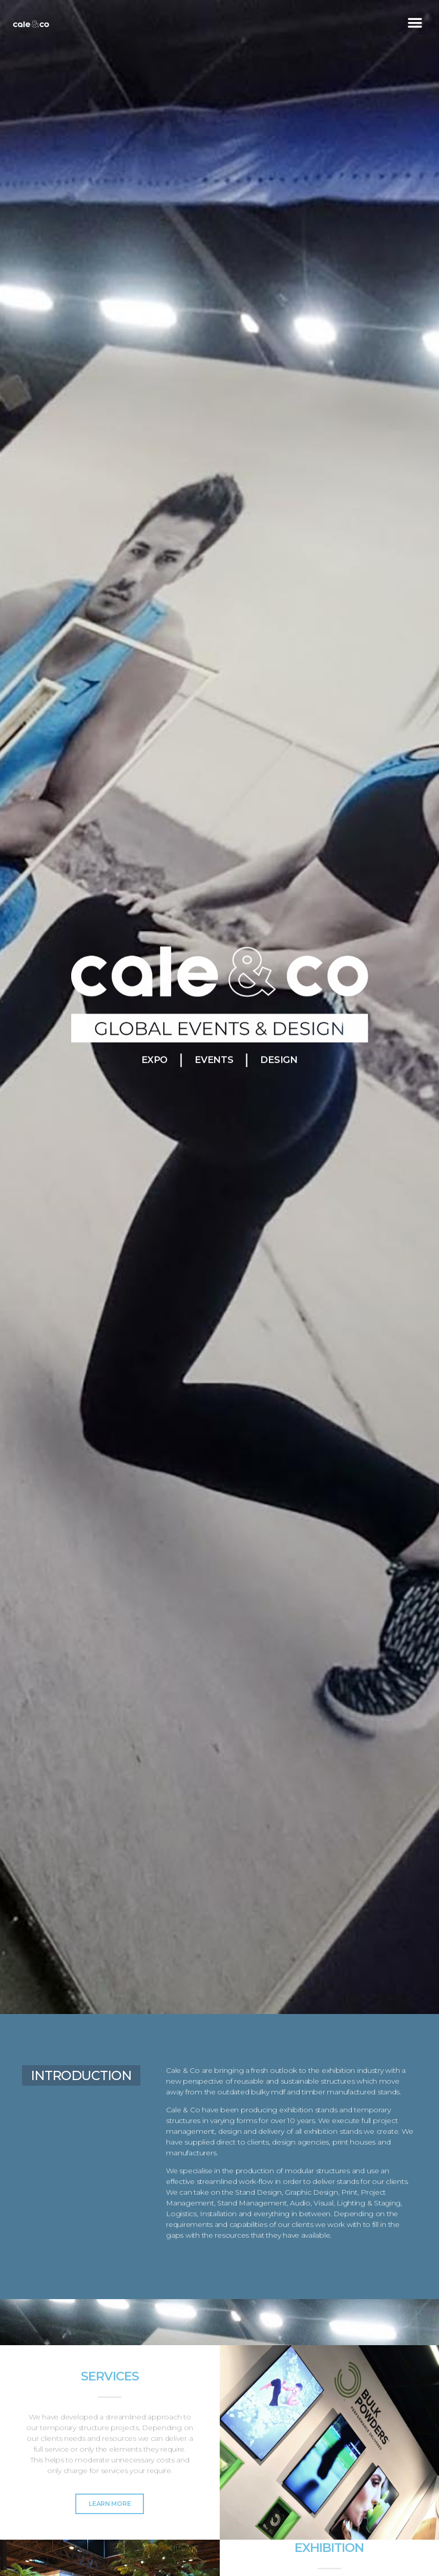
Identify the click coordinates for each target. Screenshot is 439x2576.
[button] (414, 23)
